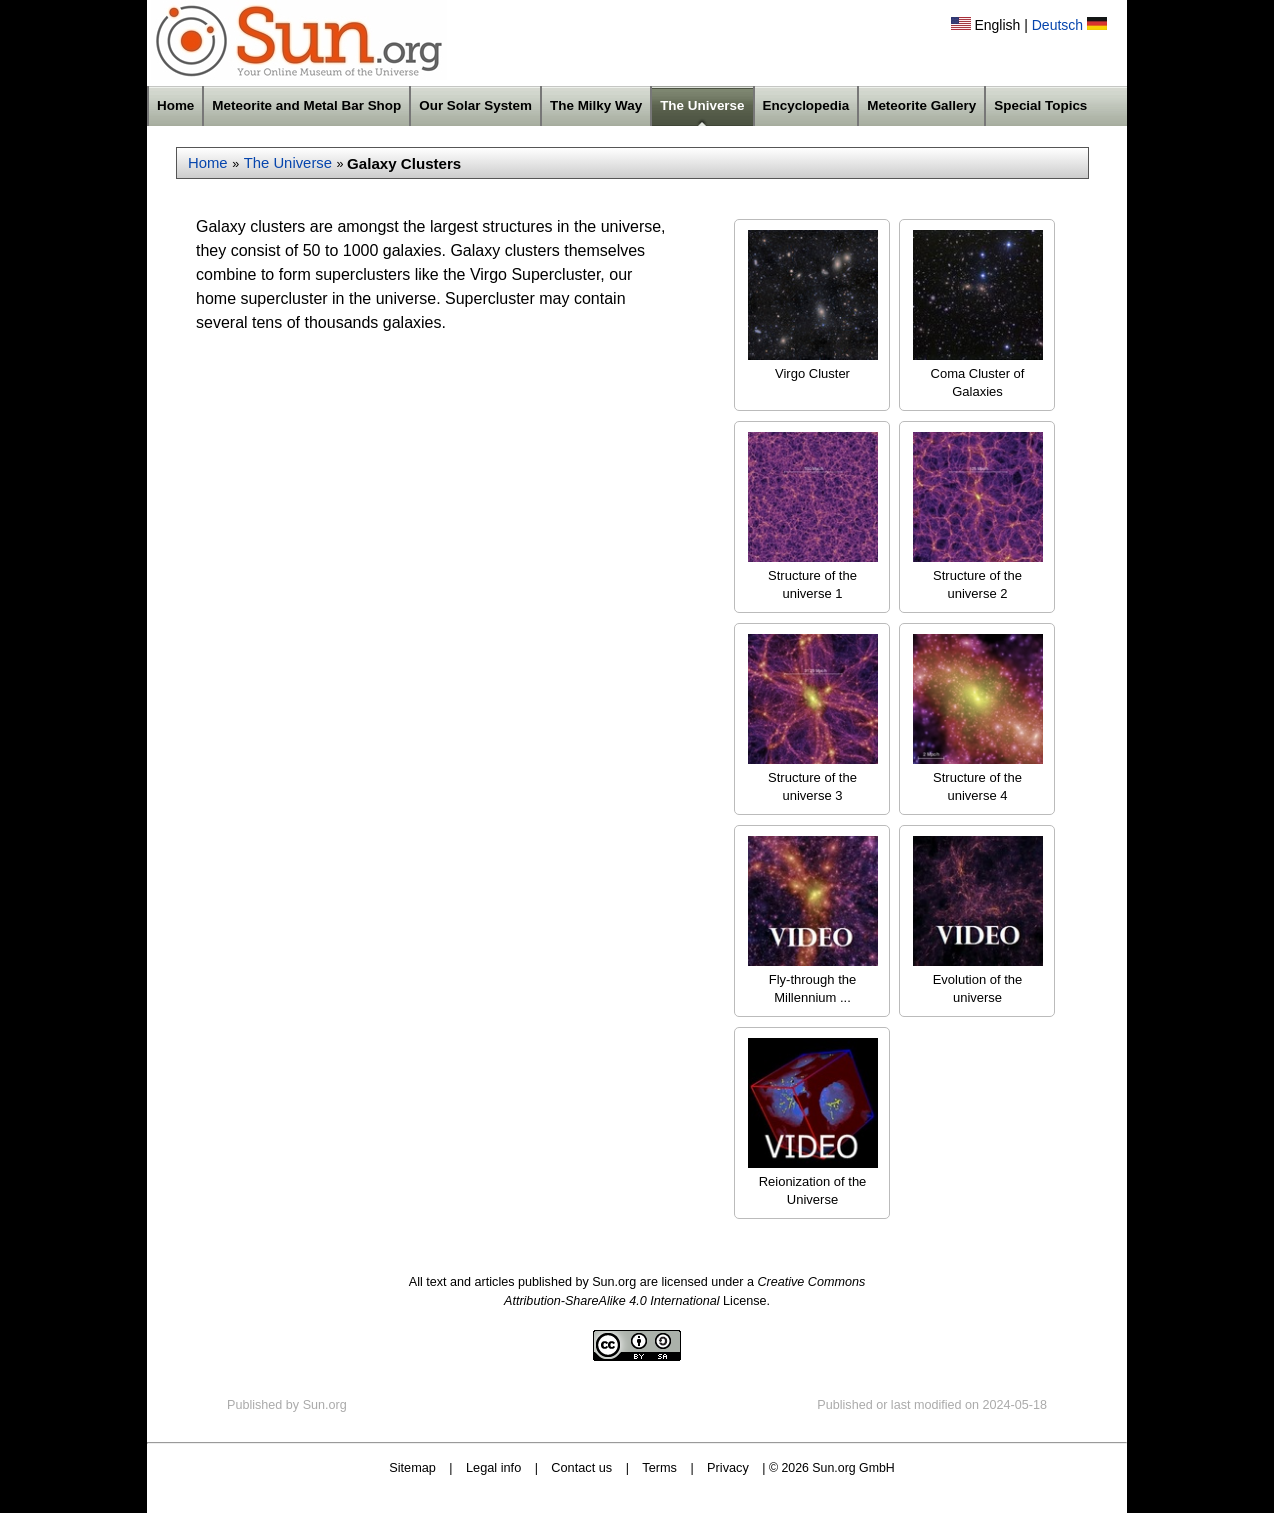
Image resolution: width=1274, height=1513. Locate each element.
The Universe (702, 105)
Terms (659, 1467)
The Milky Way (596, 105)
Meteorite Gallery (921, 105)
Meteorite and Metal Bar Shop (306, 105)
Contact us (581, 1467)
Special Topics (1040, 105)
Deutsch (1057, 25)
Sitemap (412, 1467)
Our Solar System (475, 105)
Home (175, 105)
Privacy (728, 1467)
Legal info (493, 1467)
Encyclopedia (806, 105)
